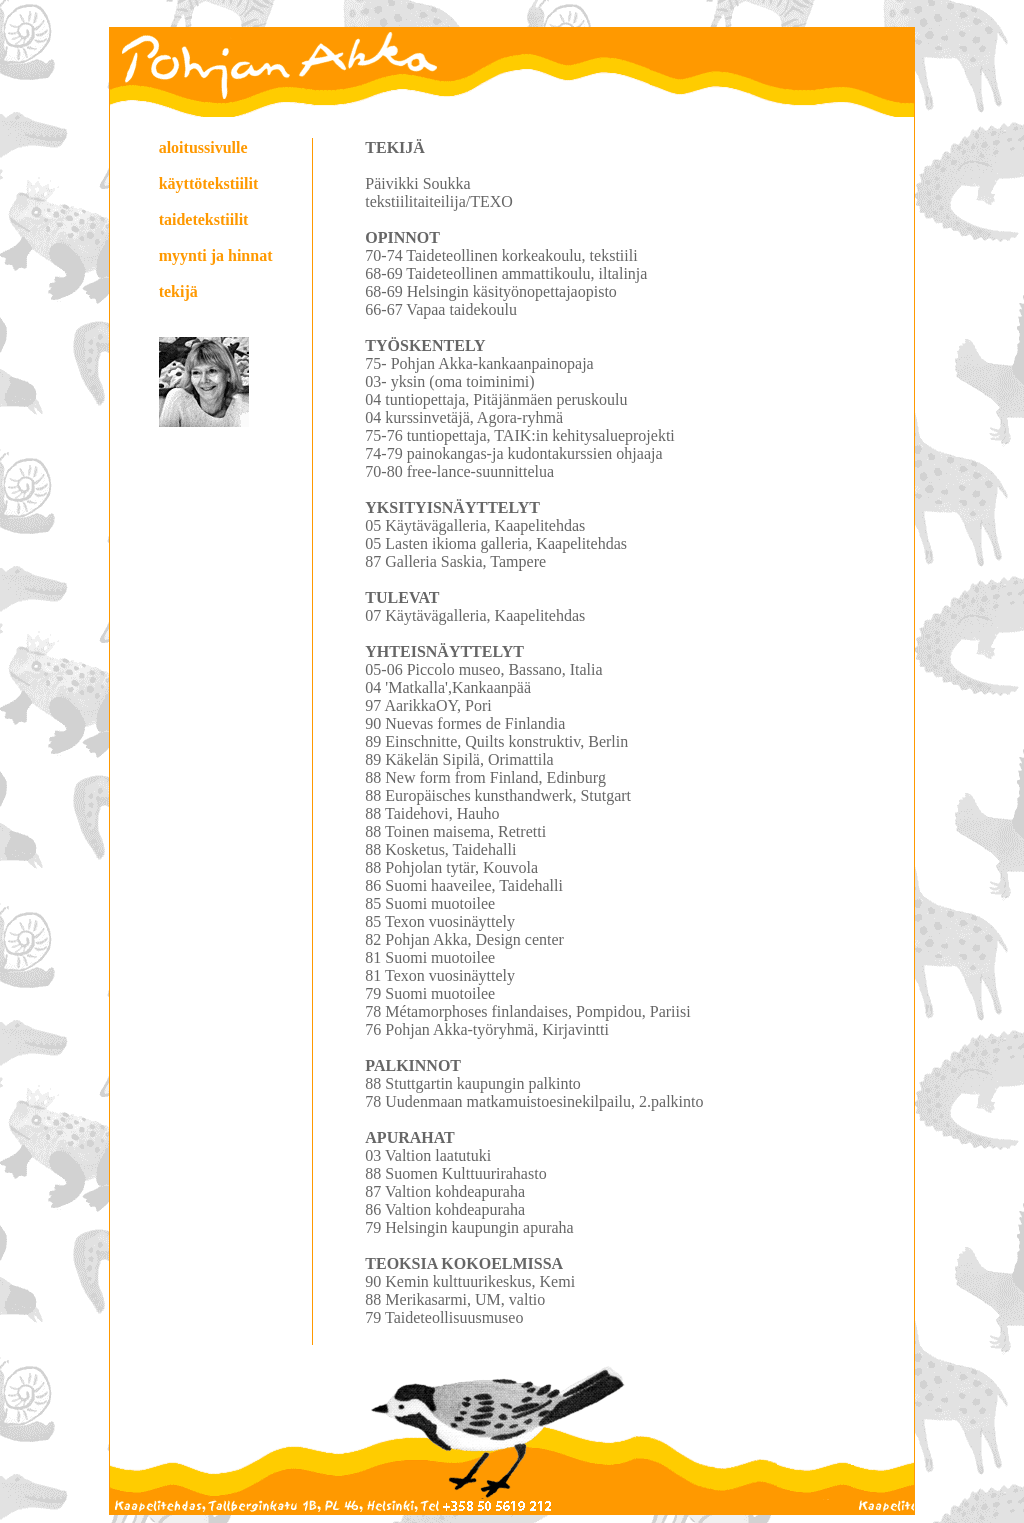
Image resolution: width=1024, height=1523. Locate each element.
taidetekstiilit (204, 219)
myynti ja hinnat (216, 255)
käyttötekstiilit (209, 183)
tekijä (178, 291)
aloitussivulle (203, 147)
